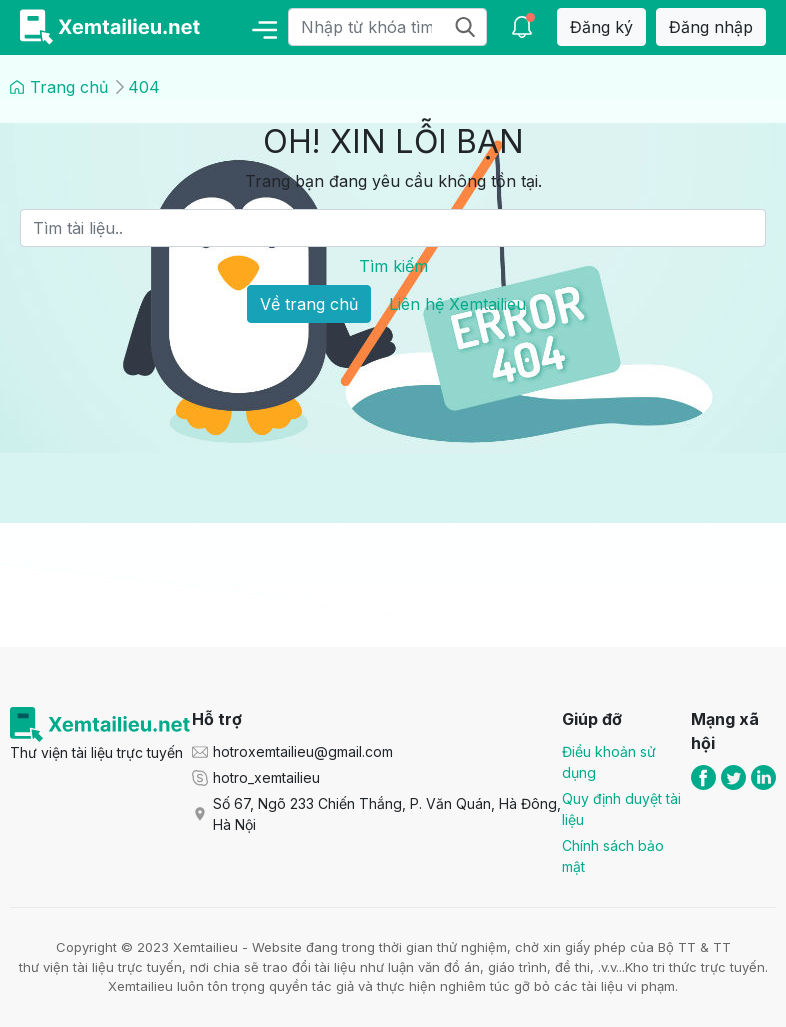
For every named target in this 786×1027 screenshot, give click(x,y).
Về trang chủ (309, 304)
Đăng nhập (711, 27)
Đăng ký (601, 27)
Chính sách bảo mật (613, 856)
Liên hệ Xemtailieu (457, 304)
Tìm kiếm (393, 266)
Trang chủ (69, 87)
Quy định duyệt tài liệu (621, 809)
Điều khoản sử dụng (609, 762)
